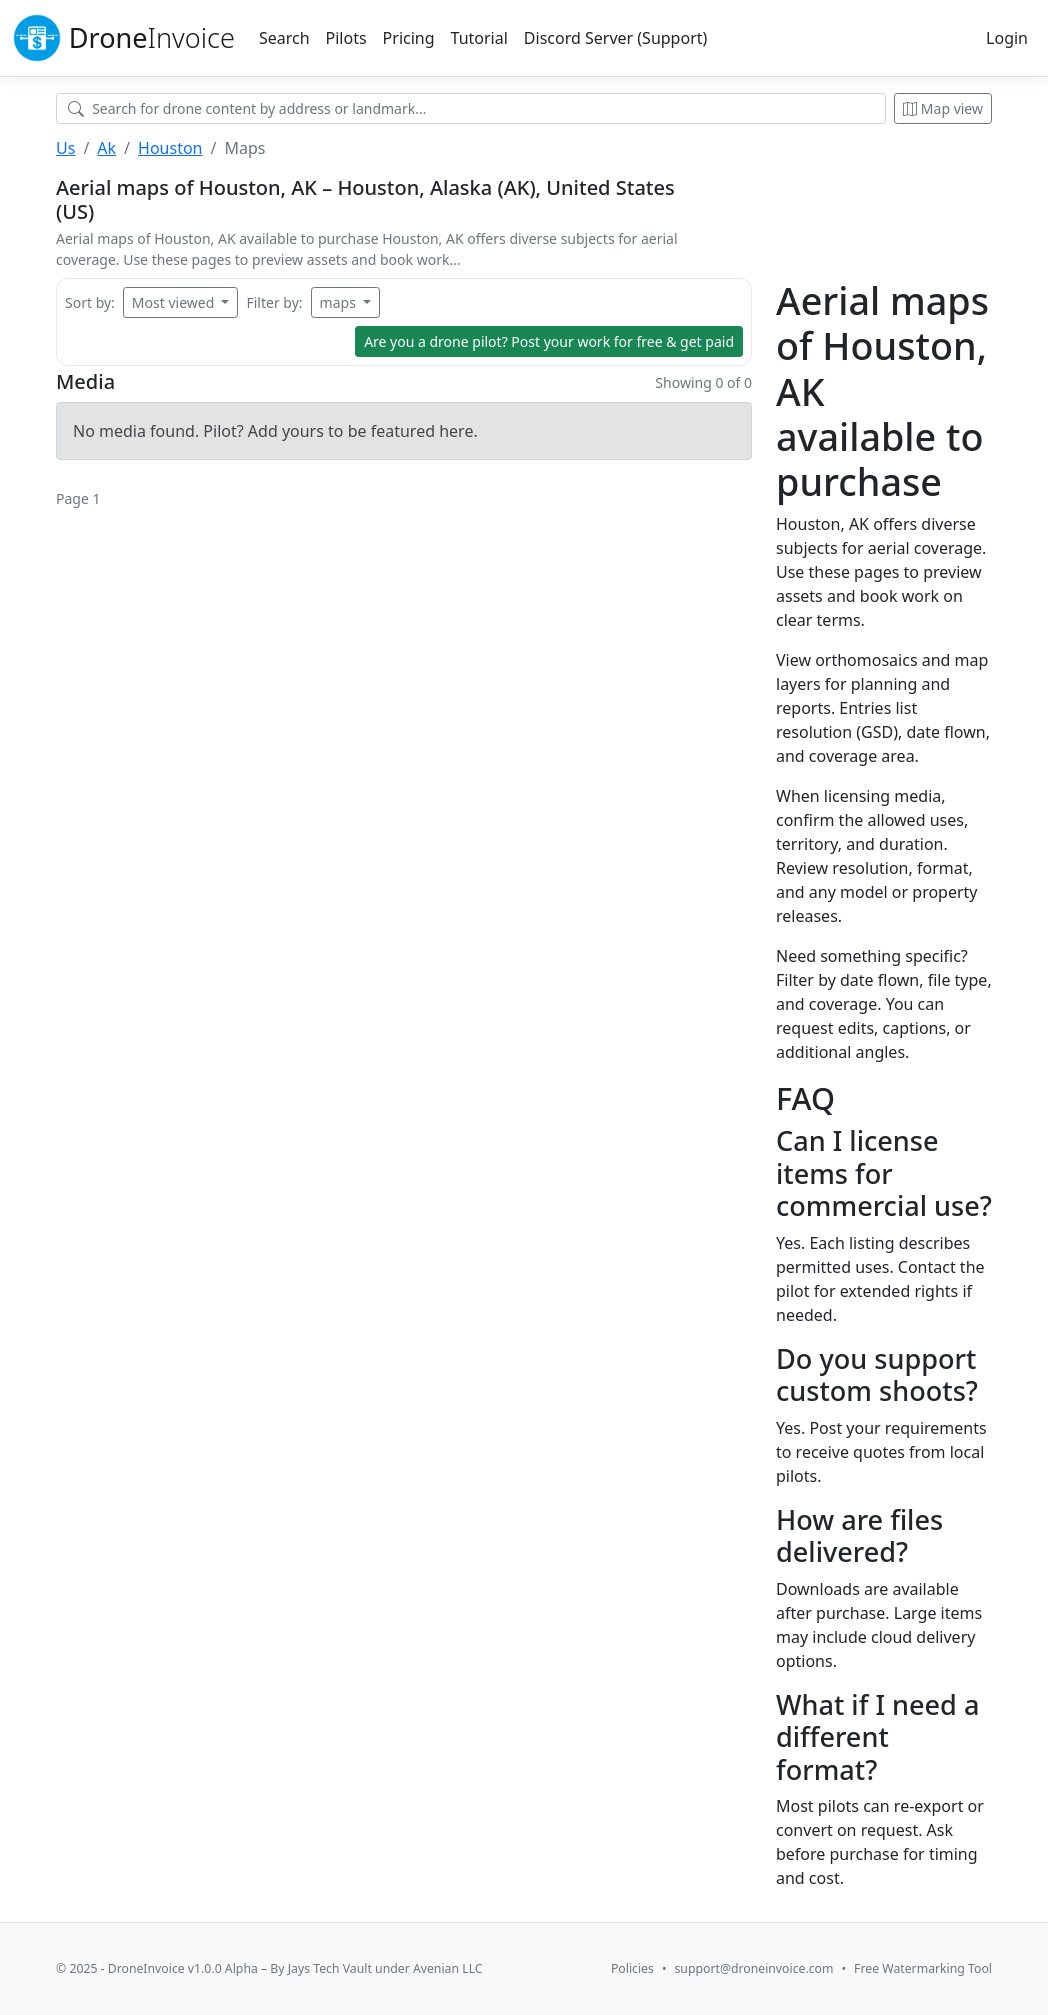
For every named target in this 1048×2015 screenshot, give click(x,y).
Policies (632, 1968)
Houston (170, 148)
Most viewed (175, 302)
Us (65, 148)
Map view (943, 108)
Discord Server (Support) (615, 38)
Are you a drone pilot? (549, 341)
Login (1007, 38)
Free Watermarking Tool (923, 1968)
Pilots (346, 38)
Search (284, 38)
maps (340, 302)
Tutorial (479, 38)
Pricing (409, 38)
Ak (106, 148)
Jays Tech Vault (330, 1968)
